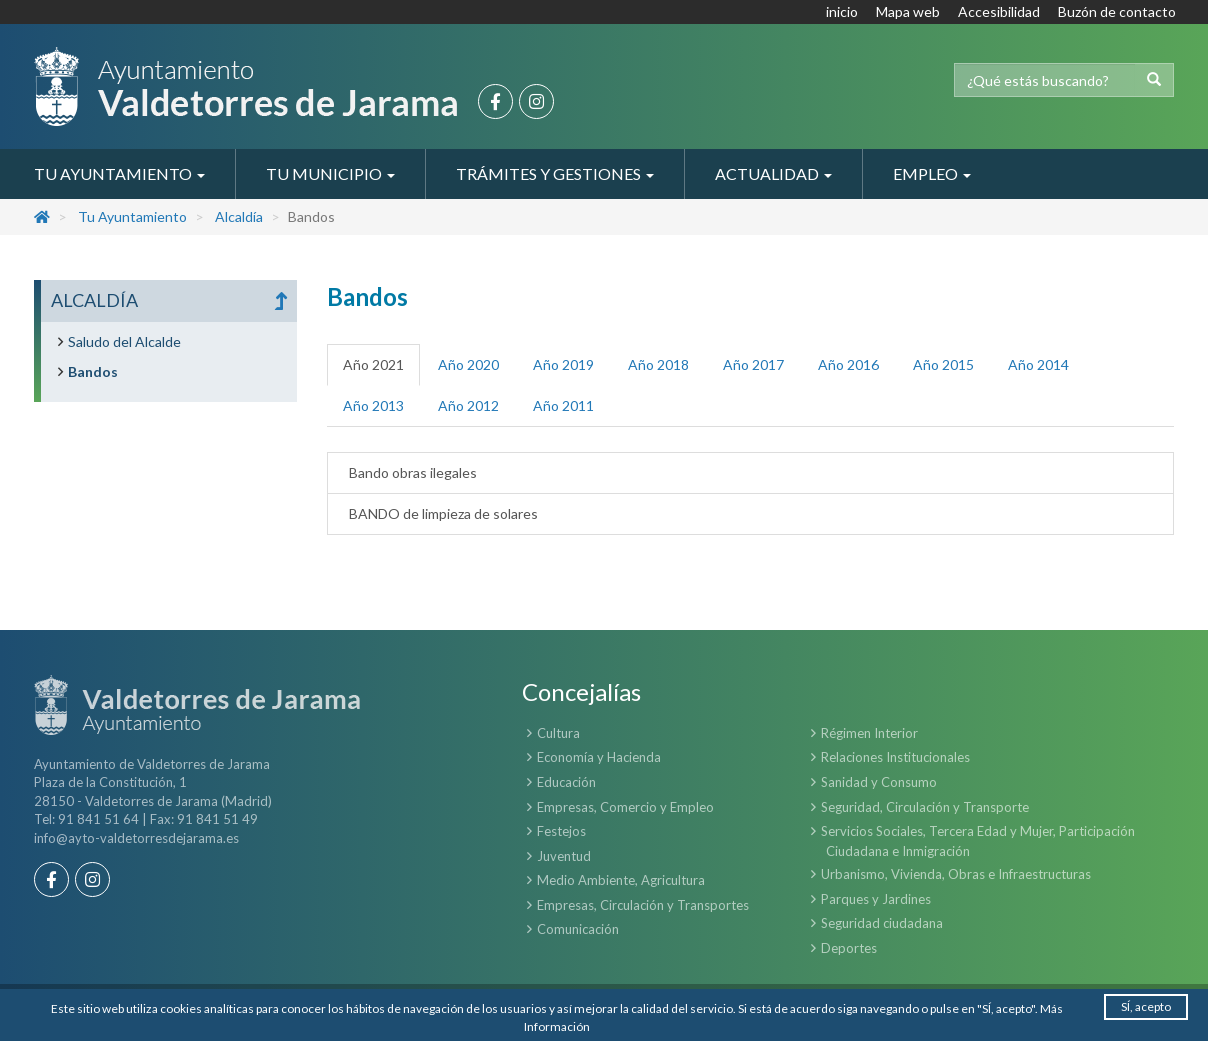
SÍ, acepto (1146, 1006)
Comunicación (578, 929)
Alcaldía (239, 216)
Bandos (93, 371)
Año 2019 (563, 364)
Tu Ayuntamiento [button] (119, 173)
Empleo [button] (932, 173)
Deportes (849, 948)
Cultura (558, 733)
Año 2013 (373, 405)
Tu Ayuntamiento (132, 216)
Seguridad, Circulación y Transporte (925, 807)
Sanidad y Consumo (879, 782)
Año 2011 (563, 405)
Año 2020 (468, 364)
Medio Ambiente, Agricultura (621, 880)
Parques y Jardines (876, 899)
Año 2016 (848, 364)
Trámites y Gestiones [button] (555, 173)
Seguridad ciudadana (882, 923)
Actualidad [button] (773, 173)
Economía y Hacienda (599, 757)
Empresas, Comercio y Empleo (625, 807)
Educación (566, 782)
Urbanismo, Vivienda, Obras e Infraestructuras (956, 874)
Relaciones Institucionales (895, 757)
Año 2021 (373, 364)
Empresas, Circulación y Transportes (643, 905)
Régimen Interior (869, 733)
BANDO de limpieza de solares (440, 513)
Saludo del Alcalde (124, 341)
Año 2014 (1038, 364)
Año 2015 (943, 364)
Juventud (564, 856)
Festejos (561, 831)
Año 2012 (468, 405)
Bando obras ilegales (410, 472)
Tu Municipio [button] (330, 173)
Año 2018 (658, 364)
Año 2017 (753, 364)
